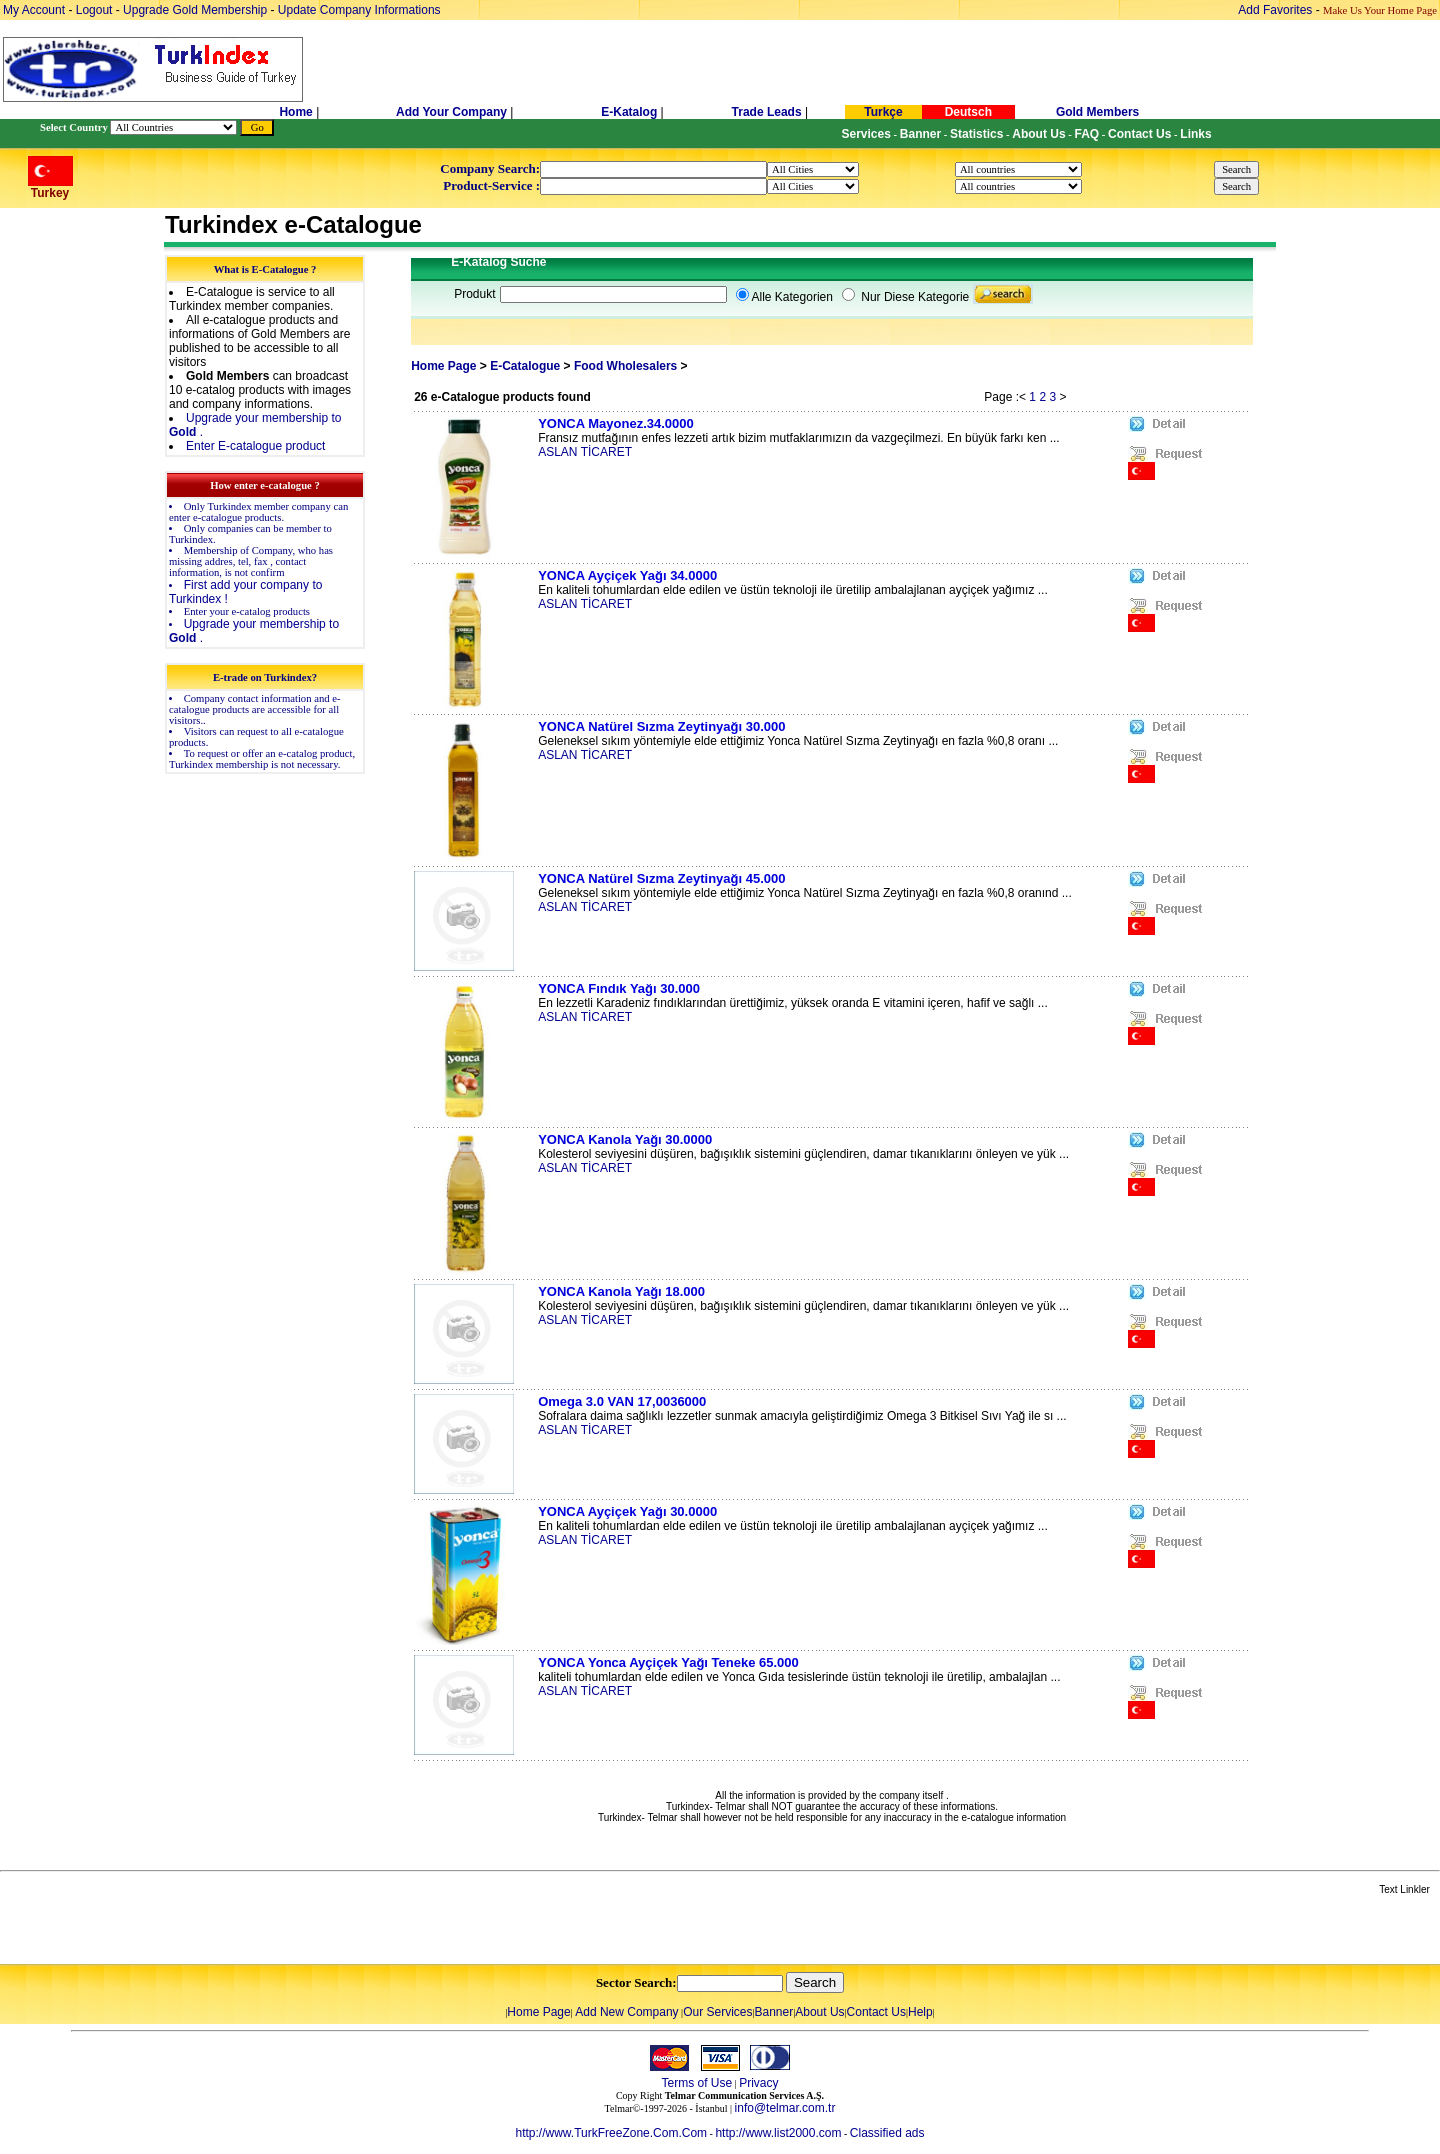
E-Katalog (629, 112)
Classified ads (887, 2133)
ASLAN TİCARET (585, 452)
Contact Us (876, 2012)
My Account (35, 10)
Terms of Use (696, 2083)
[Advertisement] (237, 1931)
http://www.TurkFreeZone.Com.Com (611, 2133)
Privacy (758, 2083)
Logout (94, 10)
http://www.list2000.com (778, 2133)
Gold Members (1097, 112)
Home (297, 112)
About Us (819, 2012)
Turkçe (883, 112)
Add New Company (626, 2012)
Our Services (717, 2012)
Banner (774, 2012)
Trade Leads (767, 112)
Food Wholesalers (627, 366)
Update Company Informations (359, 10)
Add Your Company (453, 112)
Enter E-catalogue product (255, 446)
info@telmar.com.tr (785, 2108)
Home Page (443, 366)
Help (920, 2012)
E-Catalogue (525, 366)
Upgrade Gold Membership (196, 10)
